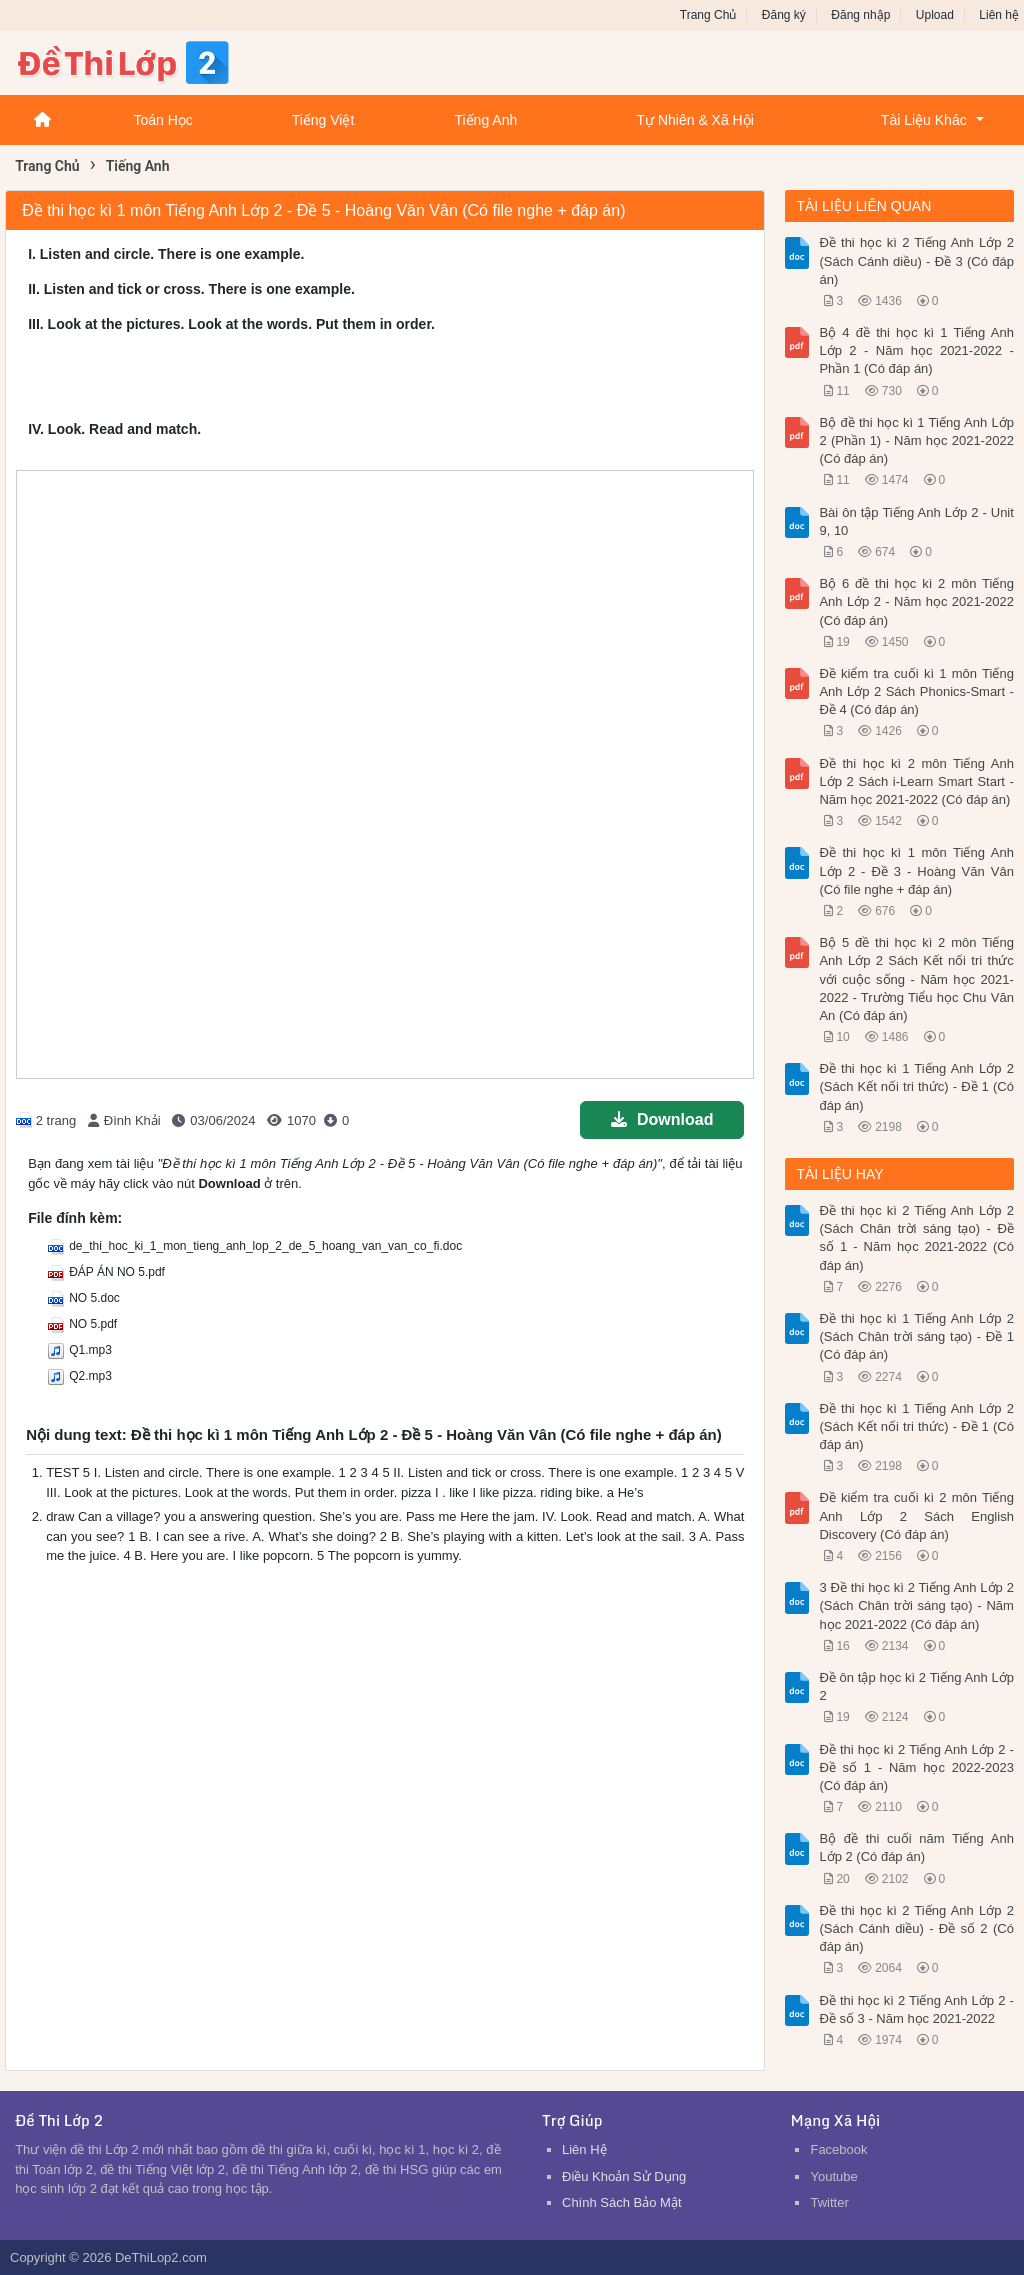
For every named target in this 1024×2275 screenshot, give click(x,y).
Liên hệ (999, 15)
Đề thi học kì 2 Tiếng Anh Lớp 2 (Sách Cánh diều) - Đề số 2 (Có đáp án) (916, 1928)
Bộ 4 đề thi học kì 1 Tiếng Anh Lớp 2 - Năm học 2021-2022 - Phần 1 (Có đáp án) (916, 350)
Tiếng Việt (323, 120)
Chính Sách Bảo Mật (622, 2202)
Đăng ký (784, 15)
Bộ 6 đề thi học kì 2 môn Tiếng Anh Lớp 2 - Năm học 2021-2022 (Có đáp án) (916, 601)
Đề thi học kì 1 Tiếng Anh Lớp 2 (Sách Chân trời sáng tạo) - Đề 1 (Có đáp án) (916, 1336)
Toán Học (162, 120)
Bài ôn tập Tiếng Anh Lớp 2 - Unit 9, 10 (916, 521)
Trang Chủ (708, 15)
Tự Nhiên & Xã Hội (694, 120)
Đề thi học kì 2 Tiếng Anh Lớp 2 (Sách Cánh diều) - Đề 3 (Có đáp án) (916, 260)
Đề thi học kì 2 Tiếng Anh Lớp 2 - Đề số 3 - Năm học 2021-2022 (916, 2009)
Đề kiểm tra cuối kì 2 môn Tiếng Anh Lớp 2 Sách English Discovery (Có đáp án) (916, 1515)
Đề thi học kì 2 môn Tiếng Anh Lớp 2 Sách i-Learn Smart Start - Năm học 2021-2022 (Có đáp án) (916, 781)
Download (662, 1119)
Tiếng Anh (485, 120)
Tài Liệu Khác (924, 120)
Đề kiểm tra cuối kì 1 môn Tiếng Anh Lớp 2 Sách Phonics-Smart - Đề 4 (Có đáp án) (916, 691)
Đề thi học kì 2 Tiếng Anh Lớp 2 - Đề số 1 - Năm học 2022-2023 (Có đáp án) (916, 1767)
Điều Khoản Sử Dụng (624, 2176)
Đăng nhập (860, 15)
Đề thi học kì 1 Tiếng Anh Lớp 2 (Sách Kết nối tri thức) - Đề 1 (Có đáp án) (916, 1086)
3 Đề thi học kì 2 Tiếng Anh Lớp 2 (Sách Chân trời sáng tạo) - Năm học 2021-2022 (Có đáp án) (916, 1605)
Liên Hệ (584, 2149)
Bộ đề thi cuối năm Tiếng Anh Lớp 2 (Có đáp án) (916, 1847)
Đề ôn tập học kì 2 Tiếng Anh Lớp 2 (916, 1686)
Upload (935, 15)
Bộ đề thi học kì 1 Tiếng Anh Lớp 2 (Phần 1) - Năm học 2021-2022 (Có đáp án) (916, 440)
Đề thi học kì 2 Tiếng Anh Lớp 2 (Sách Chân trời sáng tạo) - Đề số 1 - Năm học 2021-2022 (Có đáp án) (916, 1238)
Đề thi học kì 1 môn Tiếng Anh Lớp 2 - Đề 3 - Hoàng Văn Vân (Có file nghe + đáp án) (916, 870)
